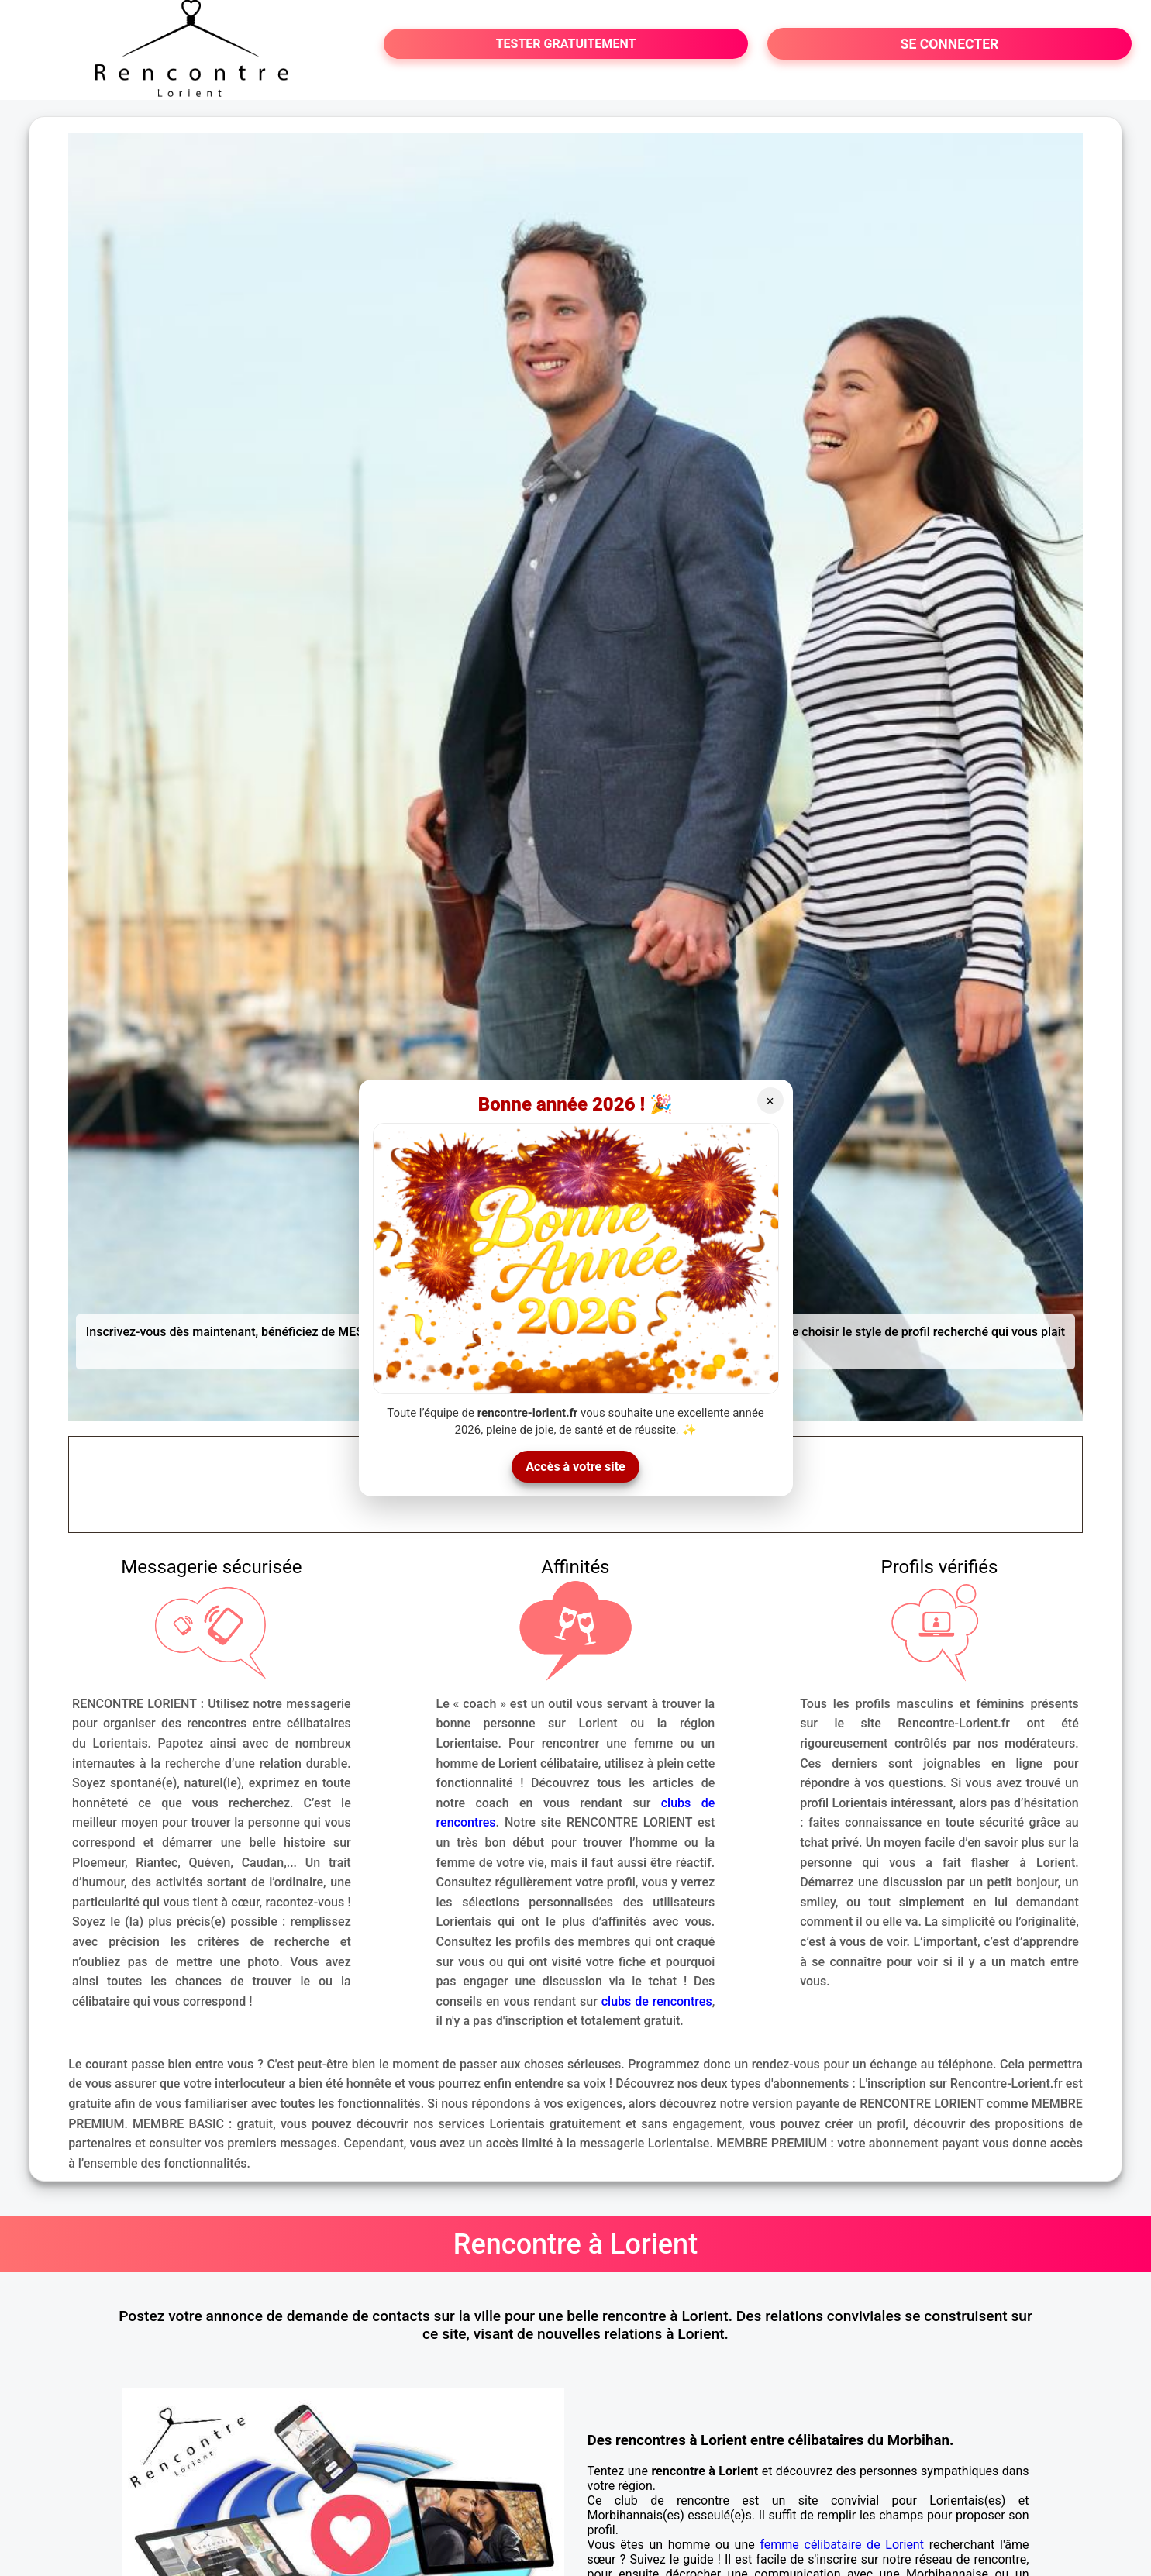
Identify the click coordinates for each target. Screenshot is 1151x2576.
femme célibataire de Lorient (842, 2544)
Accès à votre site (575, 1466)
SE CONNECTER (950, 44)
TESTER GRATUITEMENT (566, 43)
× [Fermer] (770, 1101)
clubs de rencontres (656, 2001)
